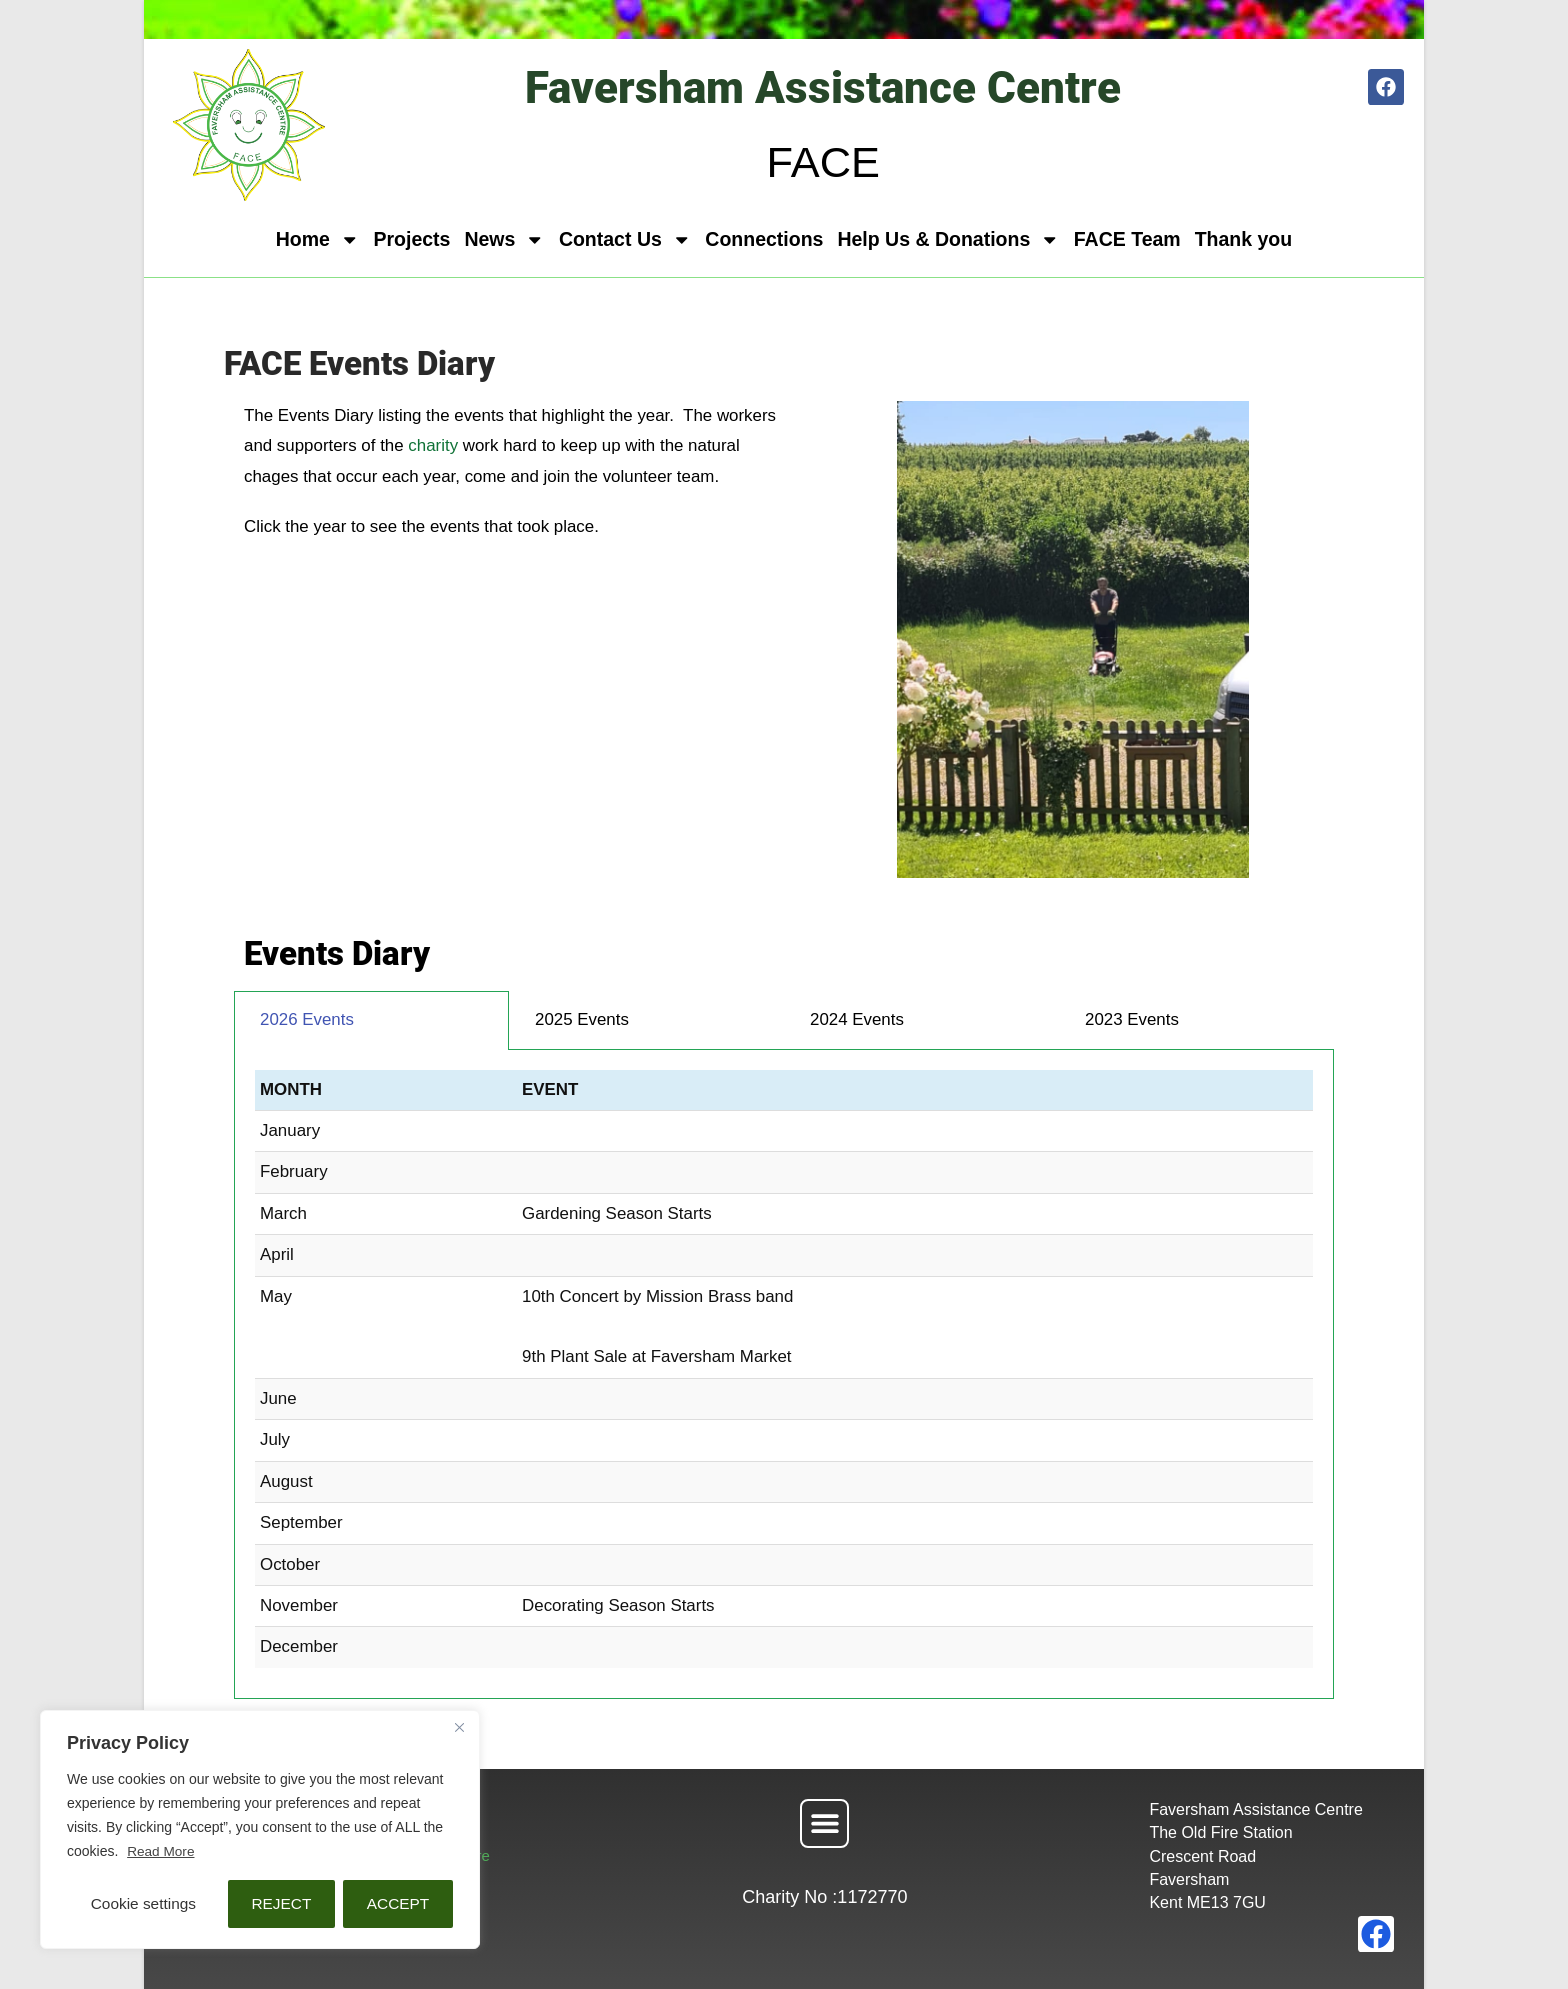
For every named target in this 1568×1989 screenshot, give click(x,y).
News (504, 240)
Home (318, 240)
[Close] (459, 1728)
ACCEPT (398, 1903)
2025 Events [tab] (582, 1019)
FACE (823, 161)
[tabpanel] (784, 1374)
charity (435, 445)
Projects (411, 239)
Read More (161, 1852)
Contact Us (625, 240)
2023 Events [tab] (1132, 1019)
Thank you (1244, 239)
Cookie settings (143, 1903)
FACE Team (1127, 239)
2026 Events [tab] (307, 1019)
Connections (764, 239)
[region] (260, 1830)
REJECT (281, 1903)
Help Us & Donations (948, 240)
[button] (824, 1823)
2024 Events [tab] (857, 1019)
